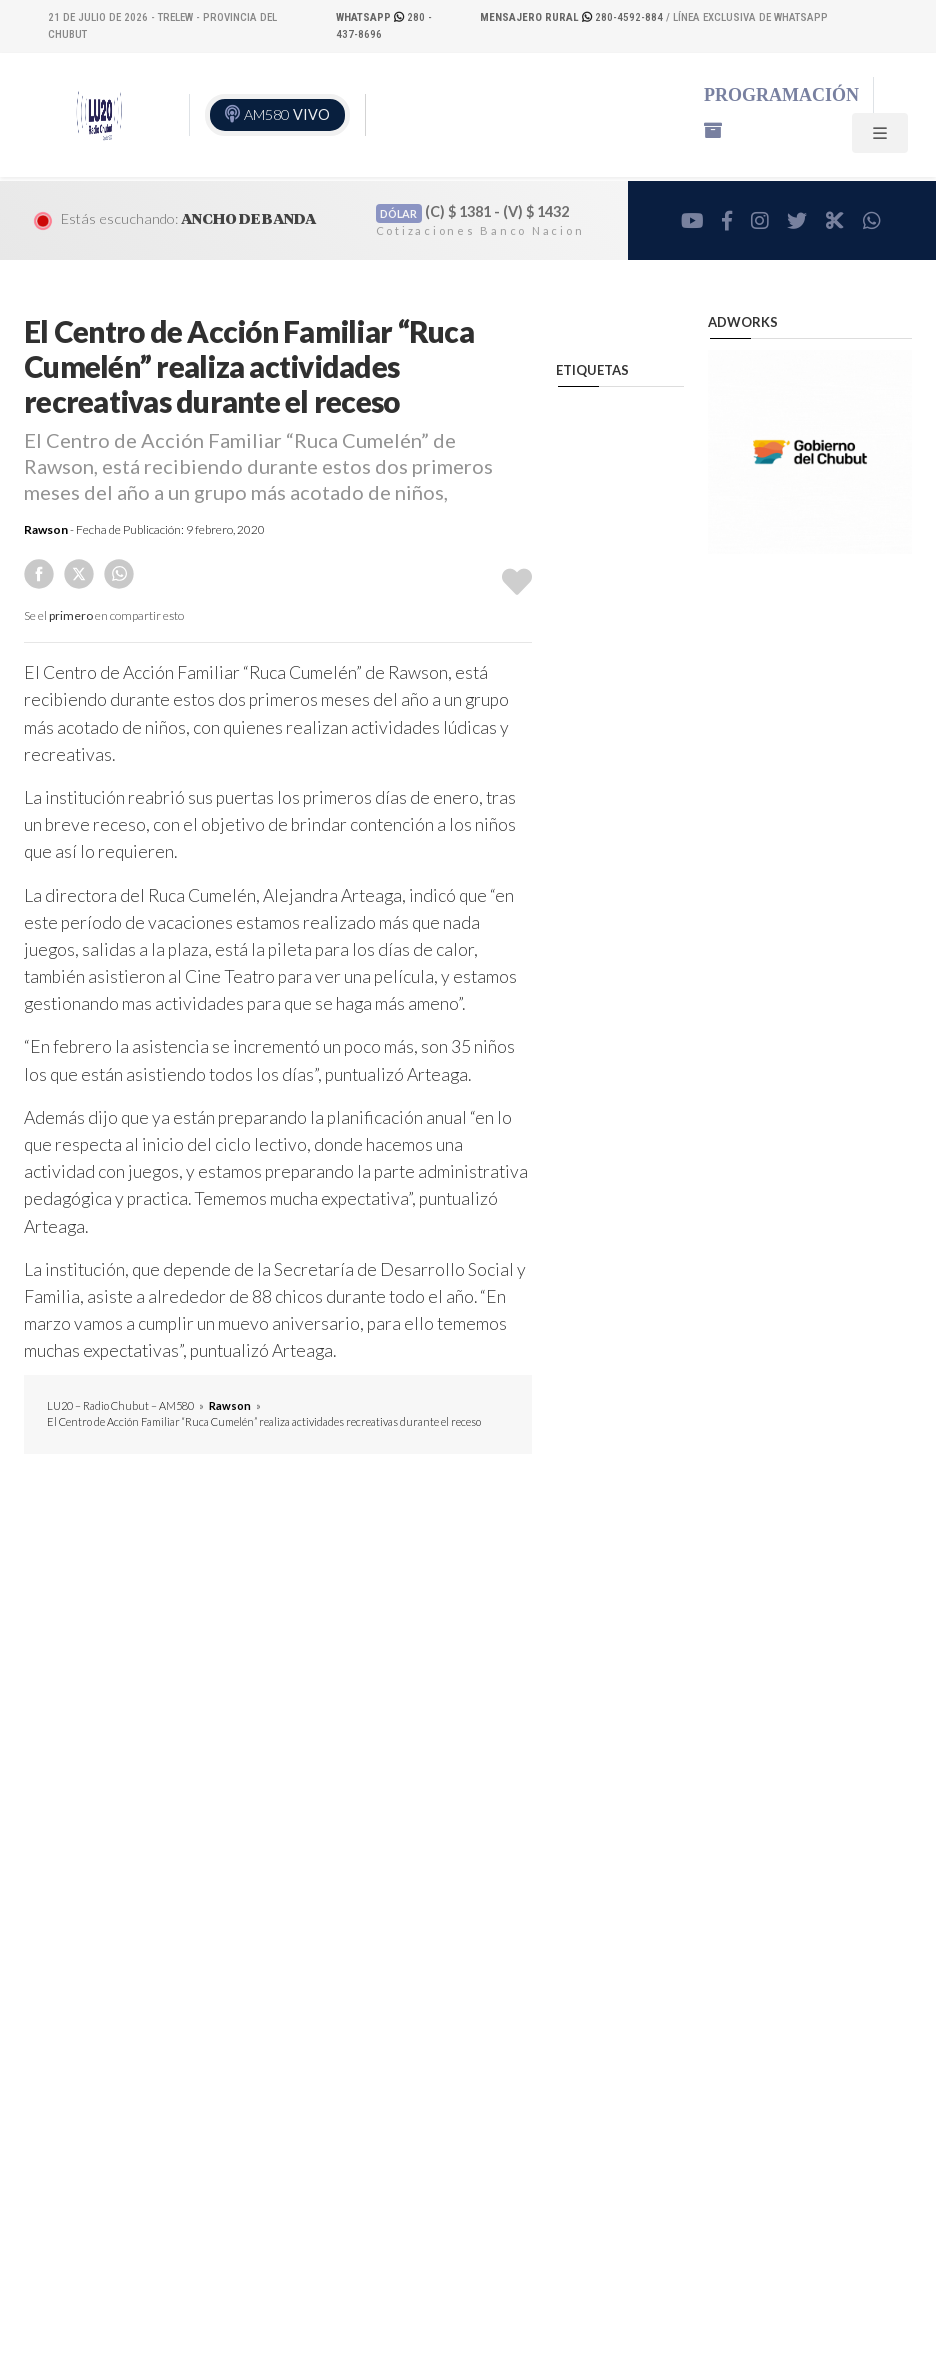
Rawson (46, 529)
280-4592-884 (573, 17)
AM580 (287, 114)
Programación (781, 95)
